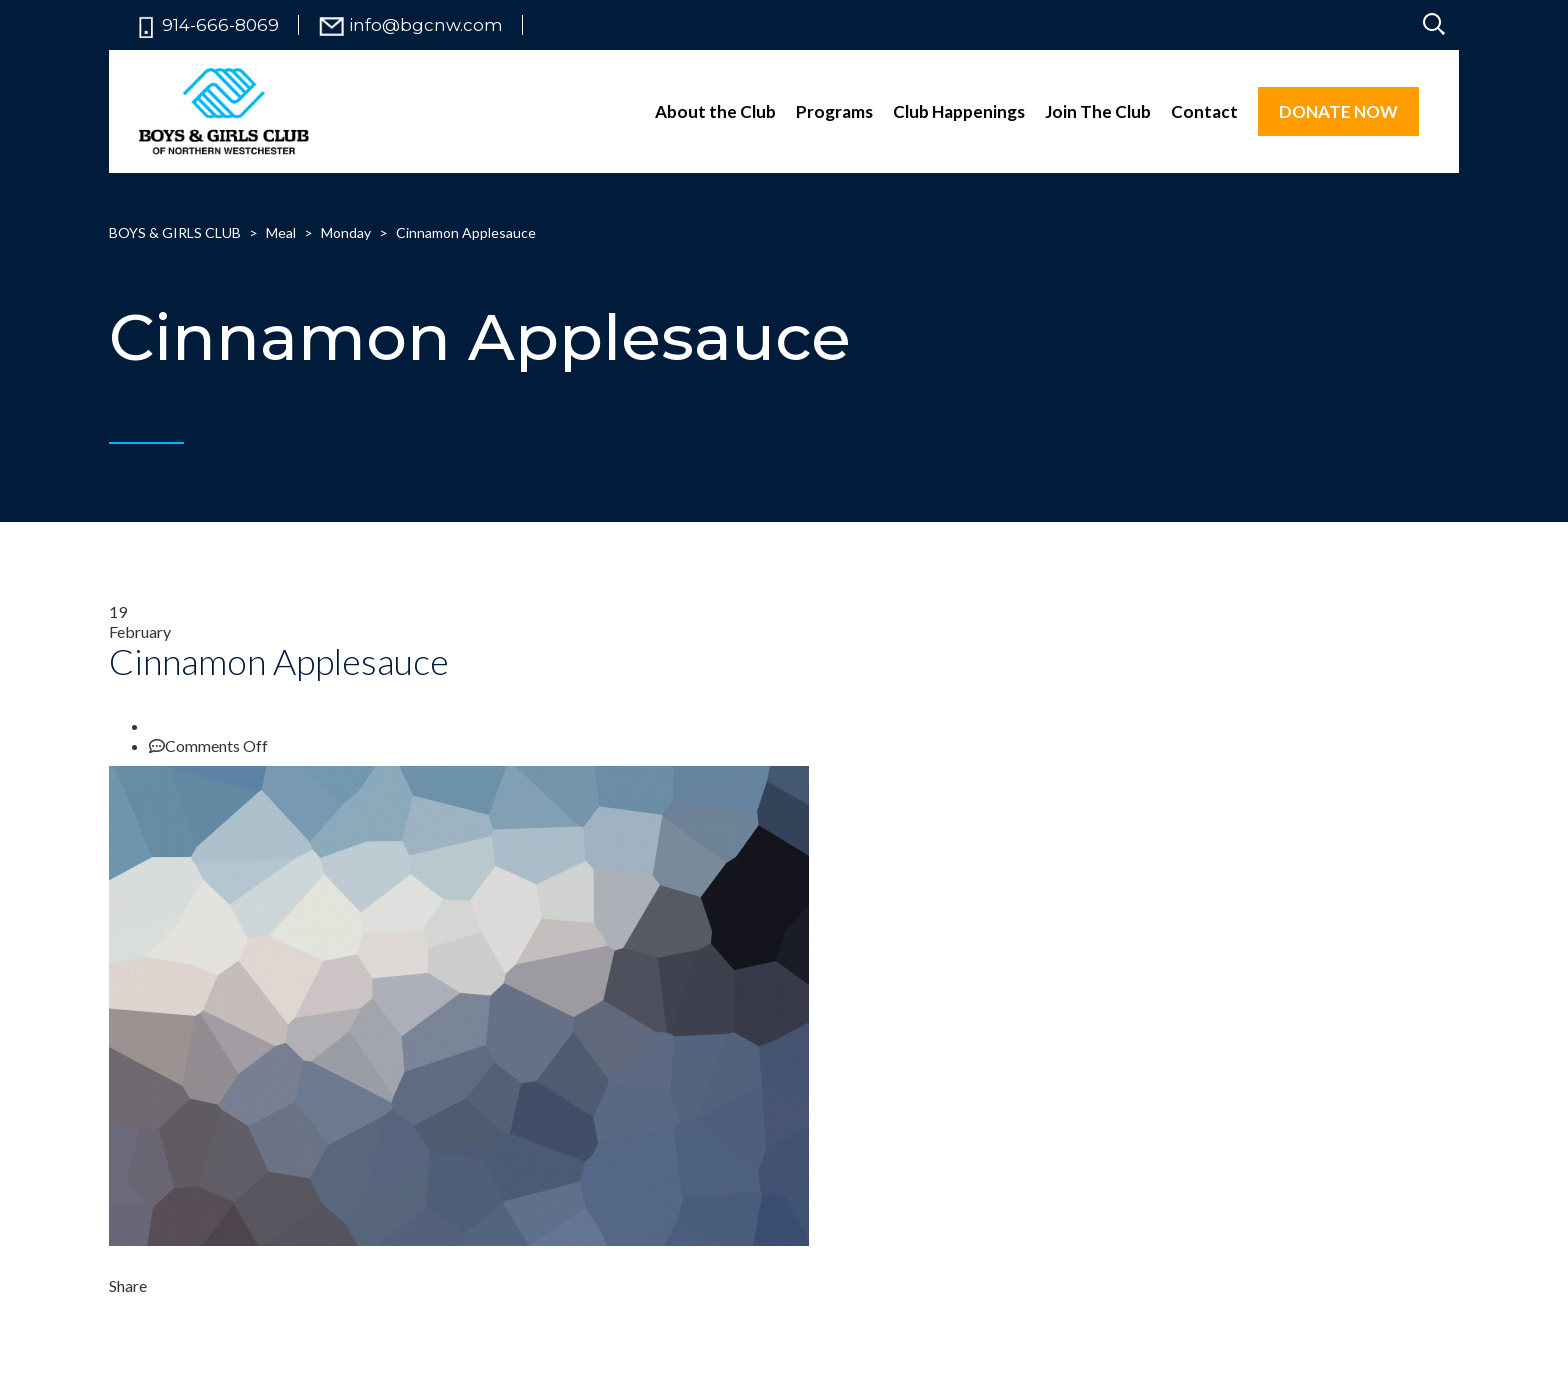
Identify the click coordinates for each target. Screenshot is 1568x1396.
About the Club (715, 111)
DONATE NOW (1338, 111)
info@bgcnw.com (426, 25)
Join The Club (1098, 111)
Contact (1204, 111)
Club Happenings (959, 111)
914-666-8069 (220, 25)
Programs (834, 111)
